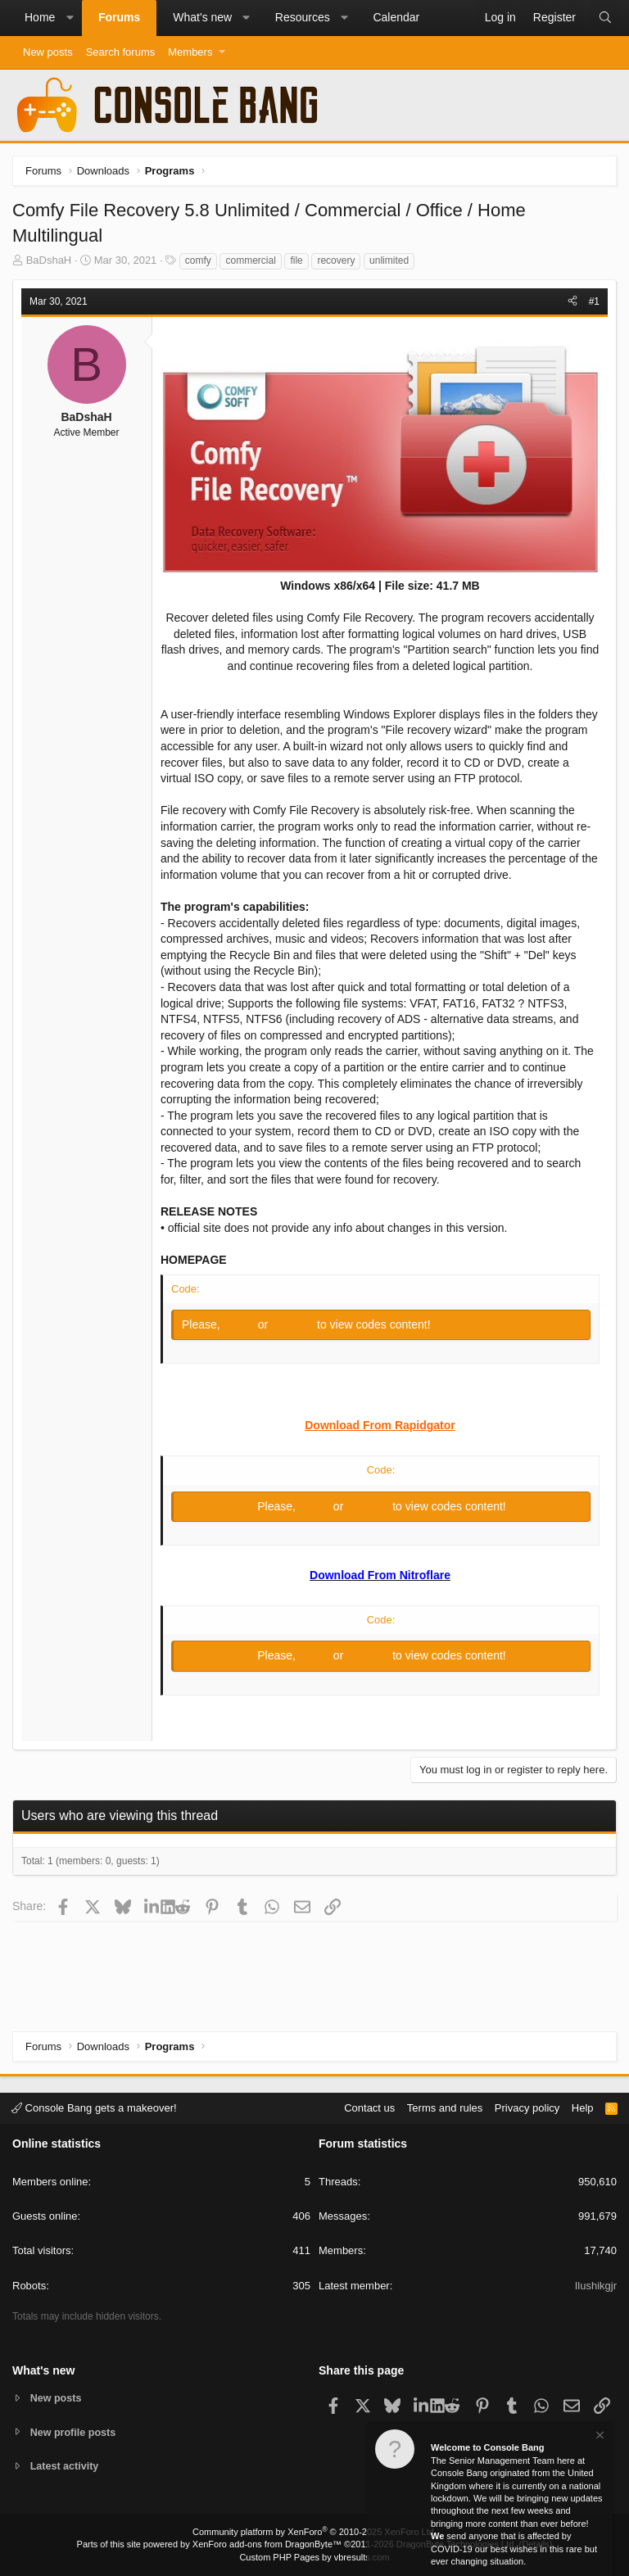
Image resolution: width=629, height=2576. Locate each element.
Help (583, 2107)
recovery (336, 260)
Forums (119, 17)
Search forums (121, 52)
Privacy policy (527, 2107)
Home (40, 17)
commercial (250, 260)
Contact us (369, 2107)
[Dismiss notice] (598, 2437)
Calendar (396, 17)
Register (294, 1324)
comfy (198, 260)
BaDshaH (49, 260)
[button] (69, 18)
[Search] (605, 18)
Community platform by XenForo (314, 2532)
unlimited (389, 260)
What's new (202, 17)
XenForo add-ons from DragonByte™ (267, 2544)
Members (190, 52)
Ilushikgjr (596, 2285)
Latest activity (66, 2467)
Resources (302, 17)
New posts (48, 52)
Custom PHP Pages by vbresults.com (314, 2557)
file (296, 260)
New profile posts (74, 2431)
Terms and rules (444, 2107)
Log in (241, 1324)
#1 (594, 301)
